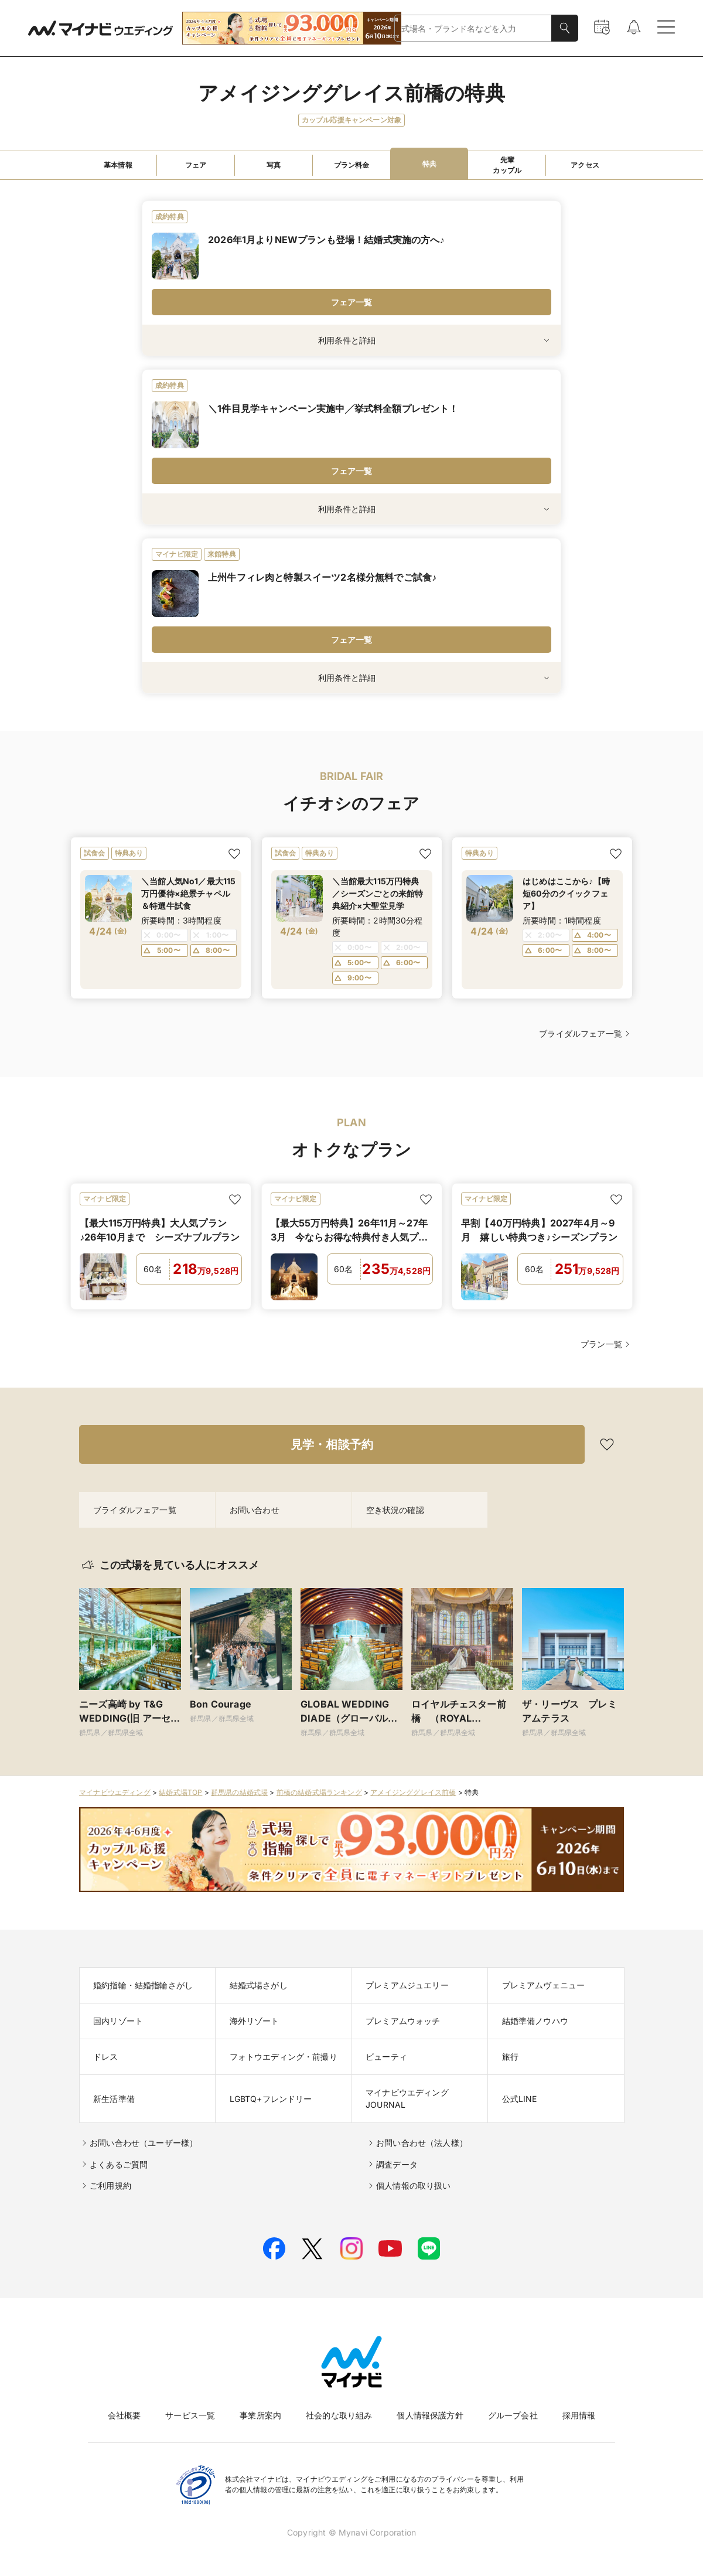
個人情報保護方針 (430, 2415)
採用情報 (579, 2415)
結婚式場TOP (180, 1792)
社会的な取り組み (339, 2415)
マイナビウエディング (115, 1792)
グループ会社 (513, 2415)
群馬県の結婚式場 (239, 1792)
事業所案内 (260, 2415)
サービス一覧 (190, 2415)
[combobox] (473, 28)
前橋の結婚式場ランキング (319, 1792)
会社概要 (124, 2415)
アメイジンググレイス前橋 (413, 1792)
